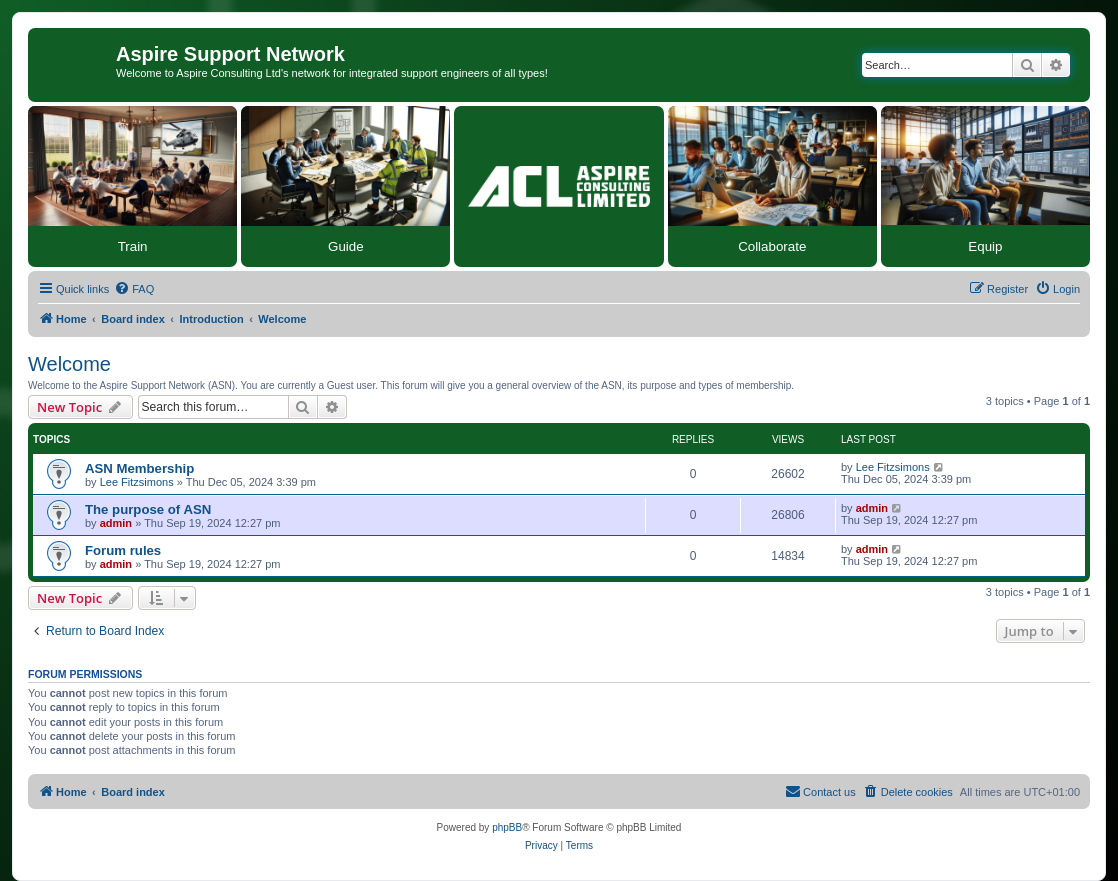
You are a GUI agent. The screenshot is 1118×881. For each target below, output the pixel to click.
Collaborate (772, 246)
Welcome (69, 364)
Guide (346, 246)
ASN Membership (139, 468)
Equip (985, 246)
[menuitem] (134, 289)
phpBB (507, 827)
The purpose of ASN (148, 509)
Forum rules (123, 550)
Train (133, 246)
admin (116, 523)
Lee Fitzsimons (137, 482)
